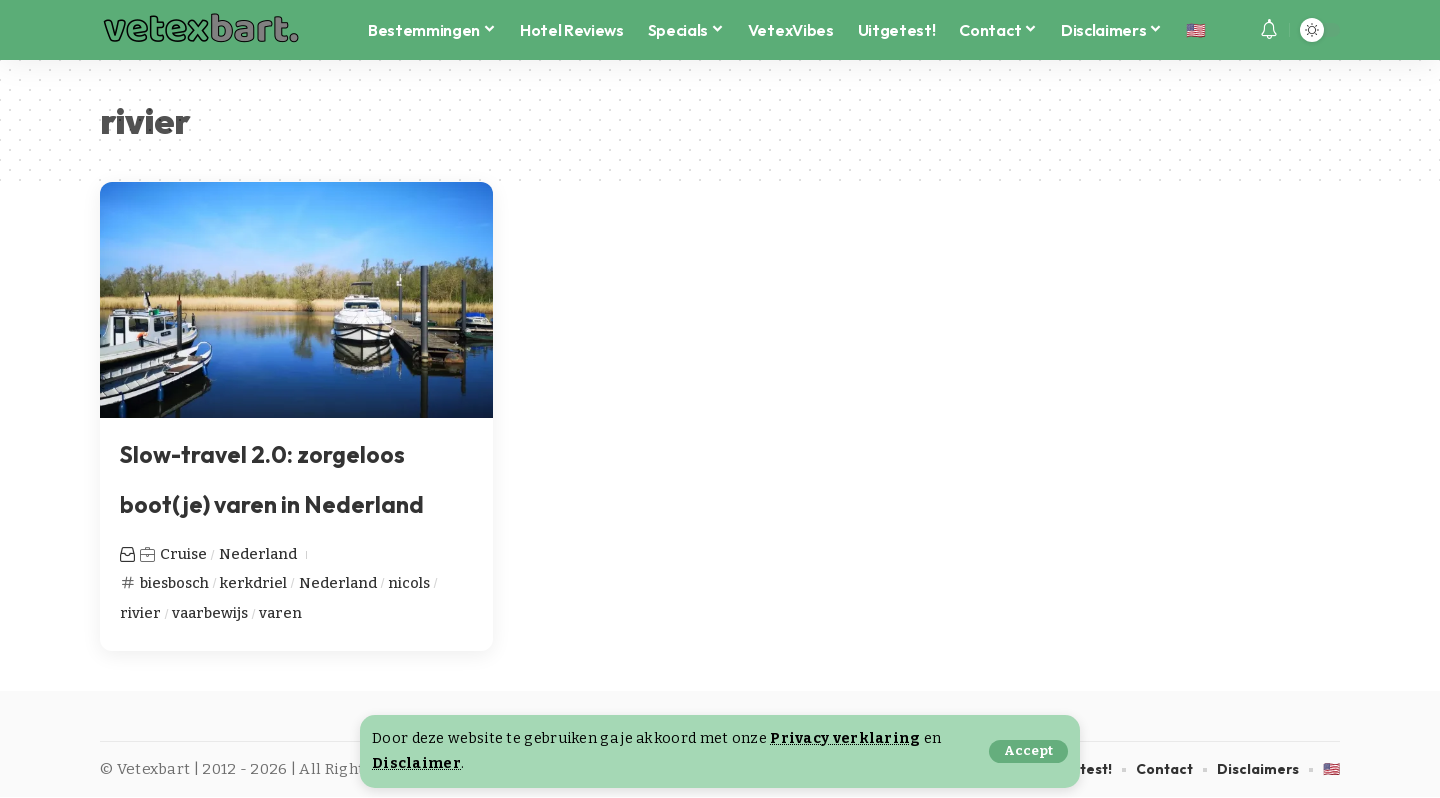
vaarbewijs (211, 613)
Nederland (259, 554)
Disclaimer (416, 763)
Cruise (184, 554)
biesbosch (176, 582)
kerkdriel (257, 582)
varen (283, 613)
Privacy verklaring (845, 738)
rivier (140, 613)
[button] (1028, 751)
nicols (413, 582)
